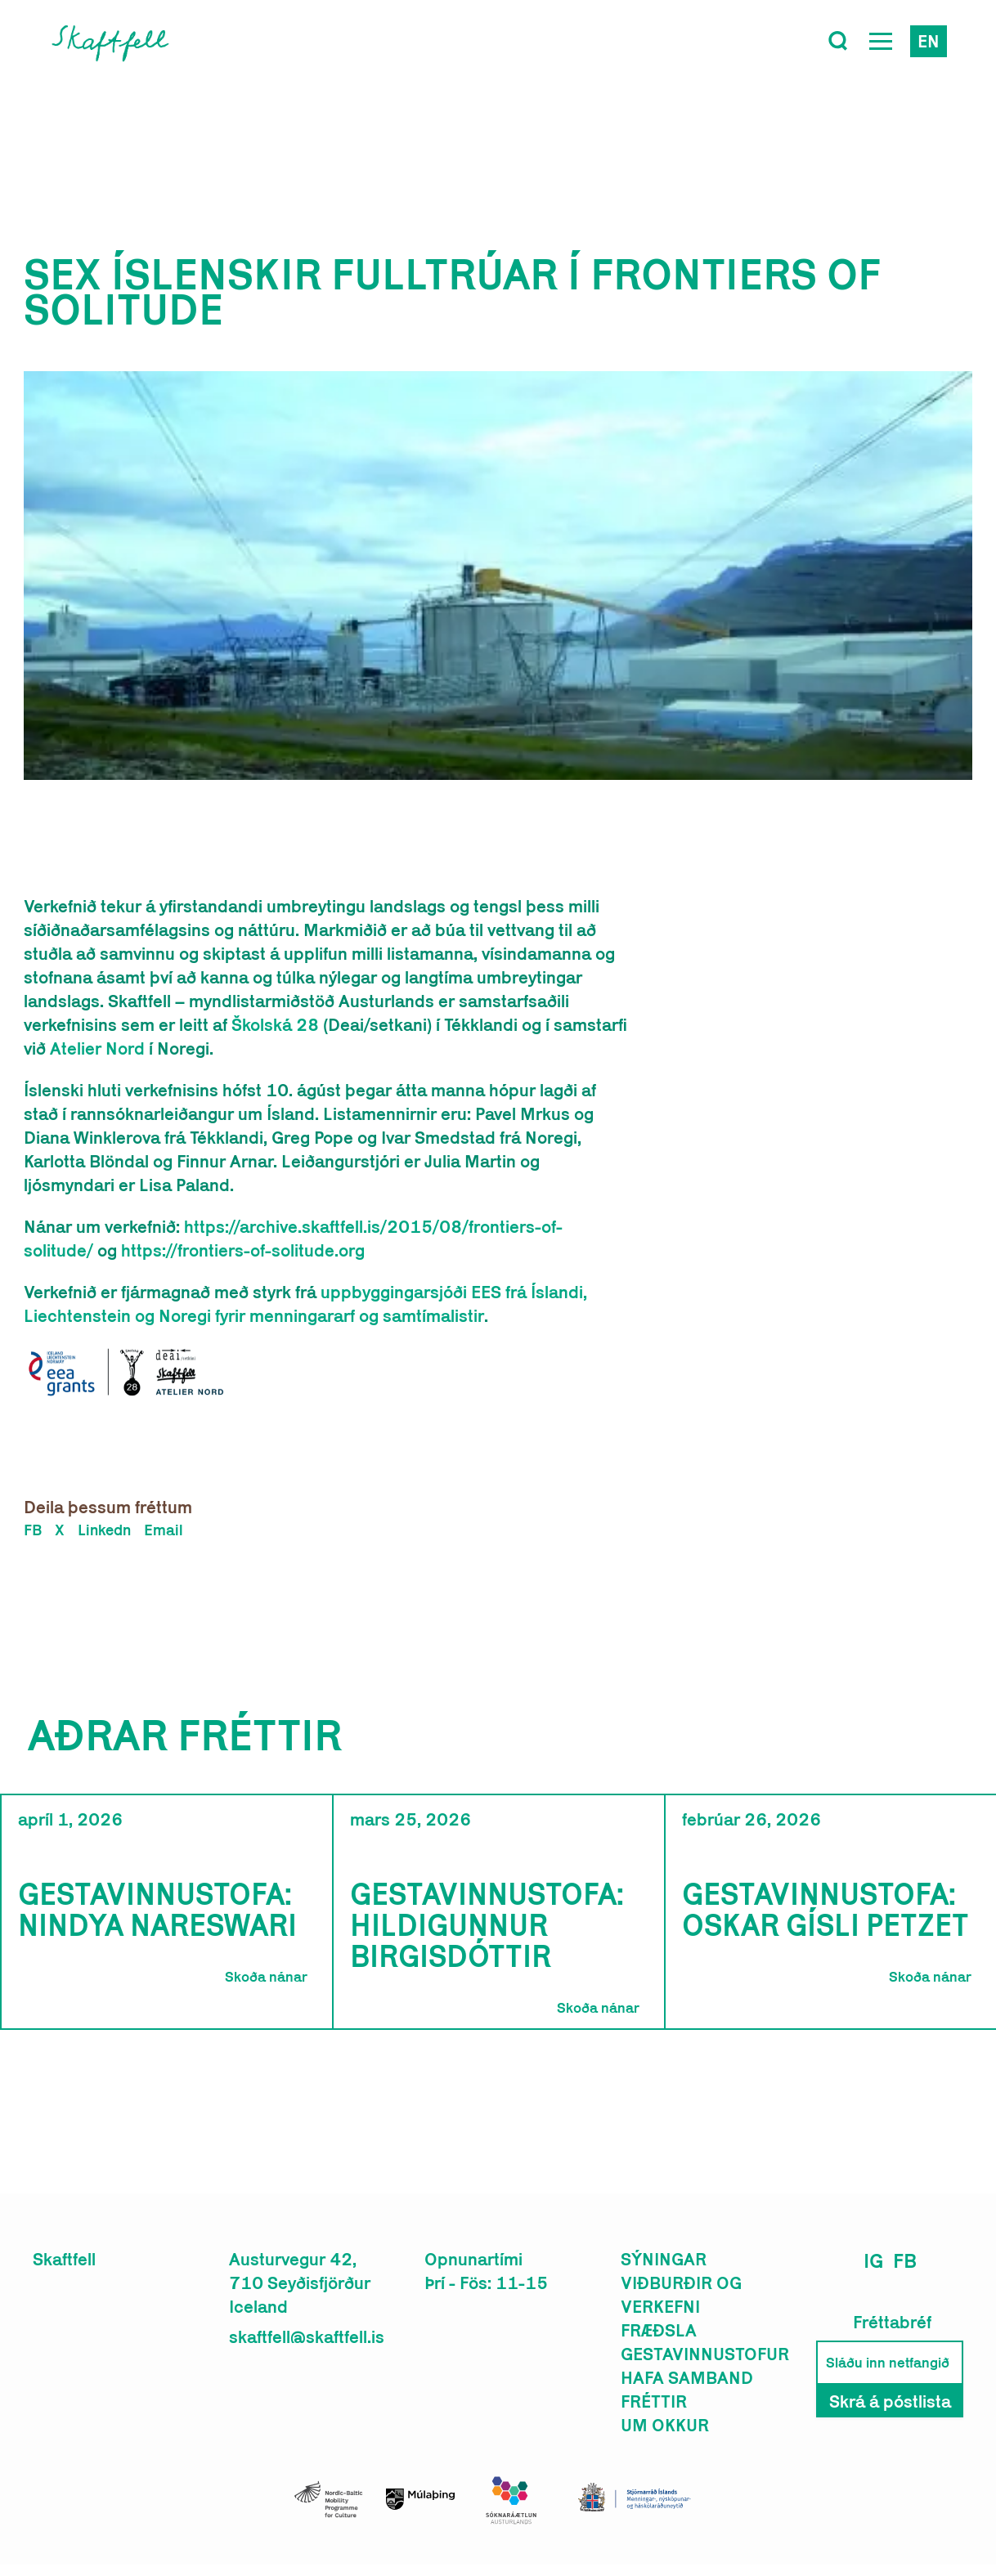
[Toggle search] (838, 41)
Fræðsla (659, 2330)
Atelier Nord (97, 1048)
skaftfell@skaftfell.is (306, 2336)
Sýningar (664, 2259)
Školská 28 (275, 1024)
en (928, 41)
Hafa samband (687, 2377)
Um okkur (665, 2425)
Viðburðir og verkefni (681, 2294)
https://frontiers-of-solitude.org (243, 1250)
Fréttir (654, 2401)
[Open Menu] (880, 40)
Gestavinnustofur (705, 2353)
